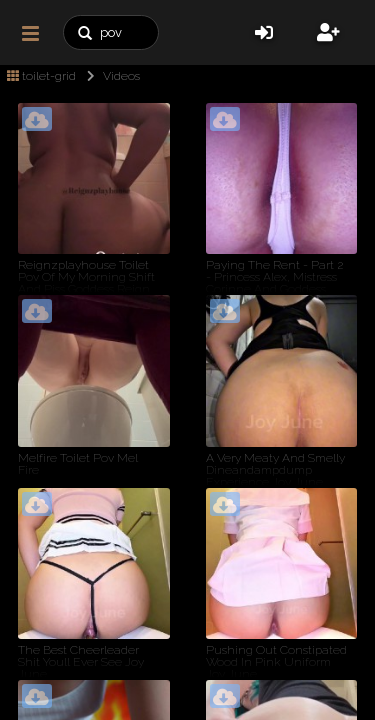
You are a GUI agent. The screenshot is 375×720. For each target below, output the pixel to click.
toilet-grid (41, 76)
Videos (109, 76)
